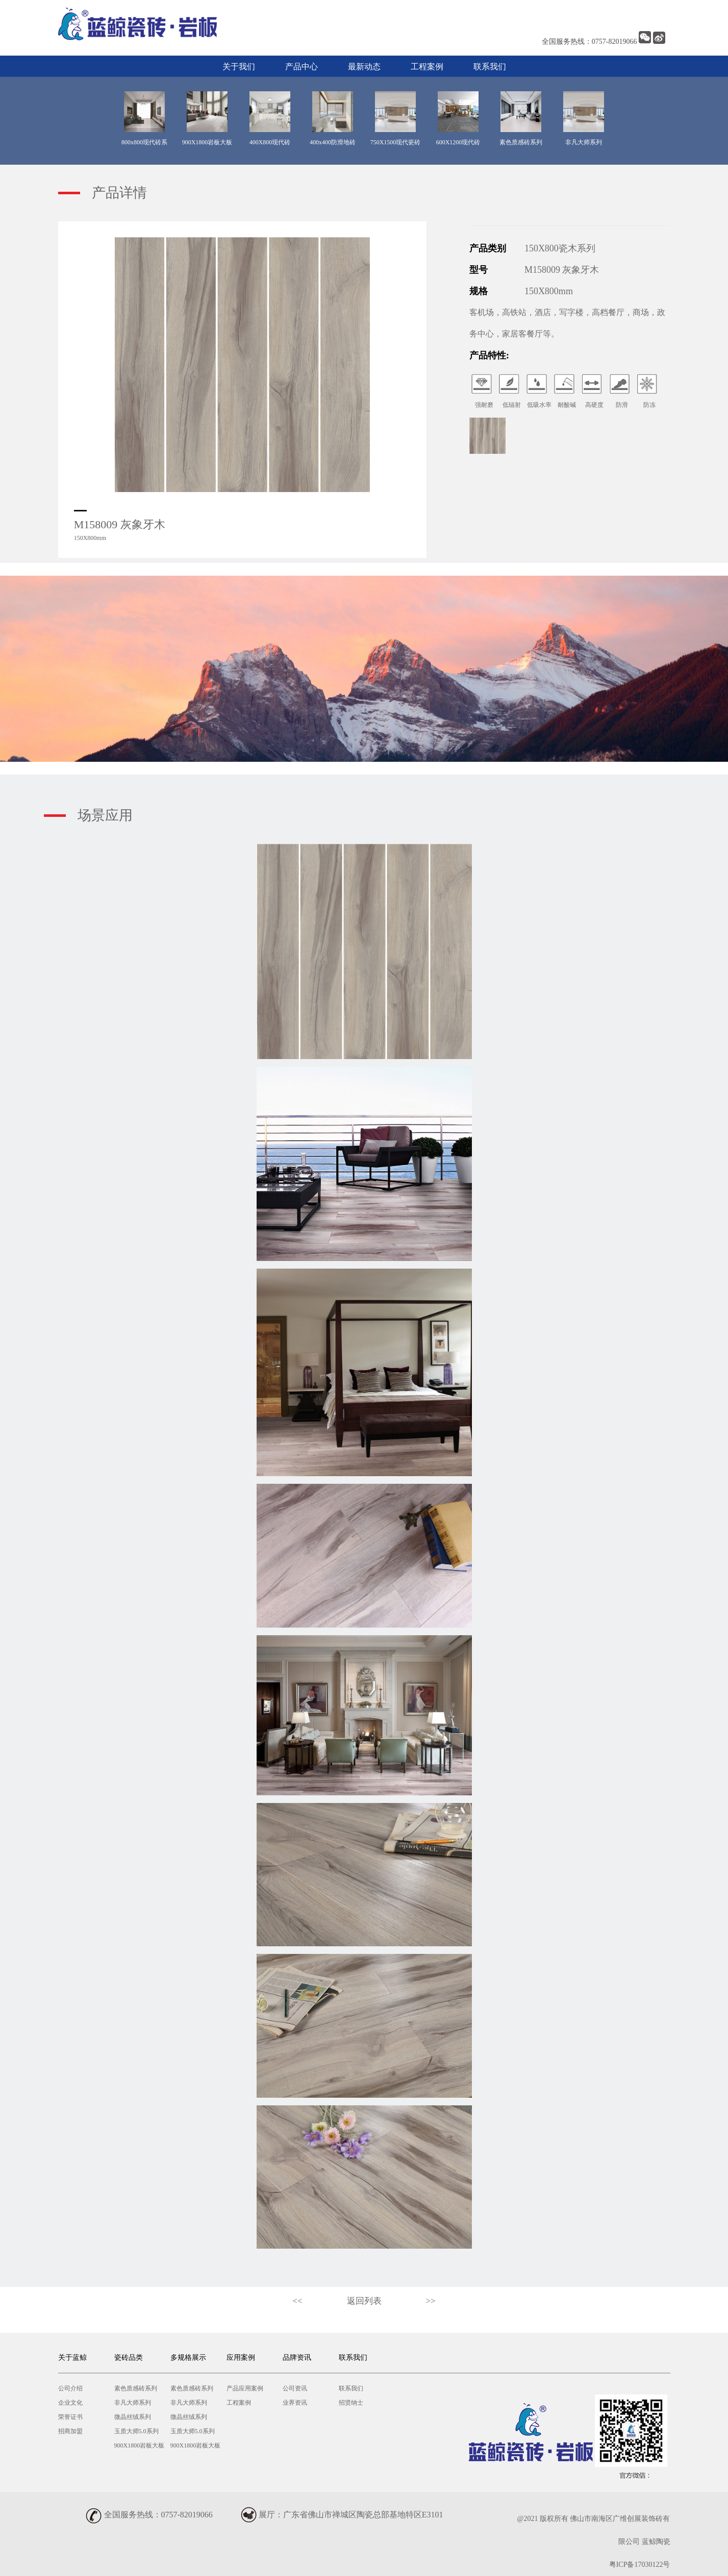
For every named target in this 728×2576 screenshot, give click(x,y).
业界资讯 (295, 2402)
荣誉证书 (70, 2416)
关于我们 (238, 66)
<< (297, 2301)
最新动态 (364, 66)
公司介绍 (70, 2388)
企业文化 (70, 2402)
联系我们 (489, 66)
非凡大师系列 (132, 2402)
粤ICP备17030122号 (639, 2564)
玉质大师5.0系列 (136, 2431)
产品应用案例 (245, 2388)
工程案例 (427, 66)
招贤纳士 (351, 2402)
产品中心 (301, 66)
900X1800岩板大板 (139, 2445)
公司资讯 (295, 2388)
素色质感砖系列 (135, 2388)
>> (431, 2301)
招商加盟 (70, 2431)
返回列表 (364, 2301)
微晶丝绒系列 (132, 2416)
